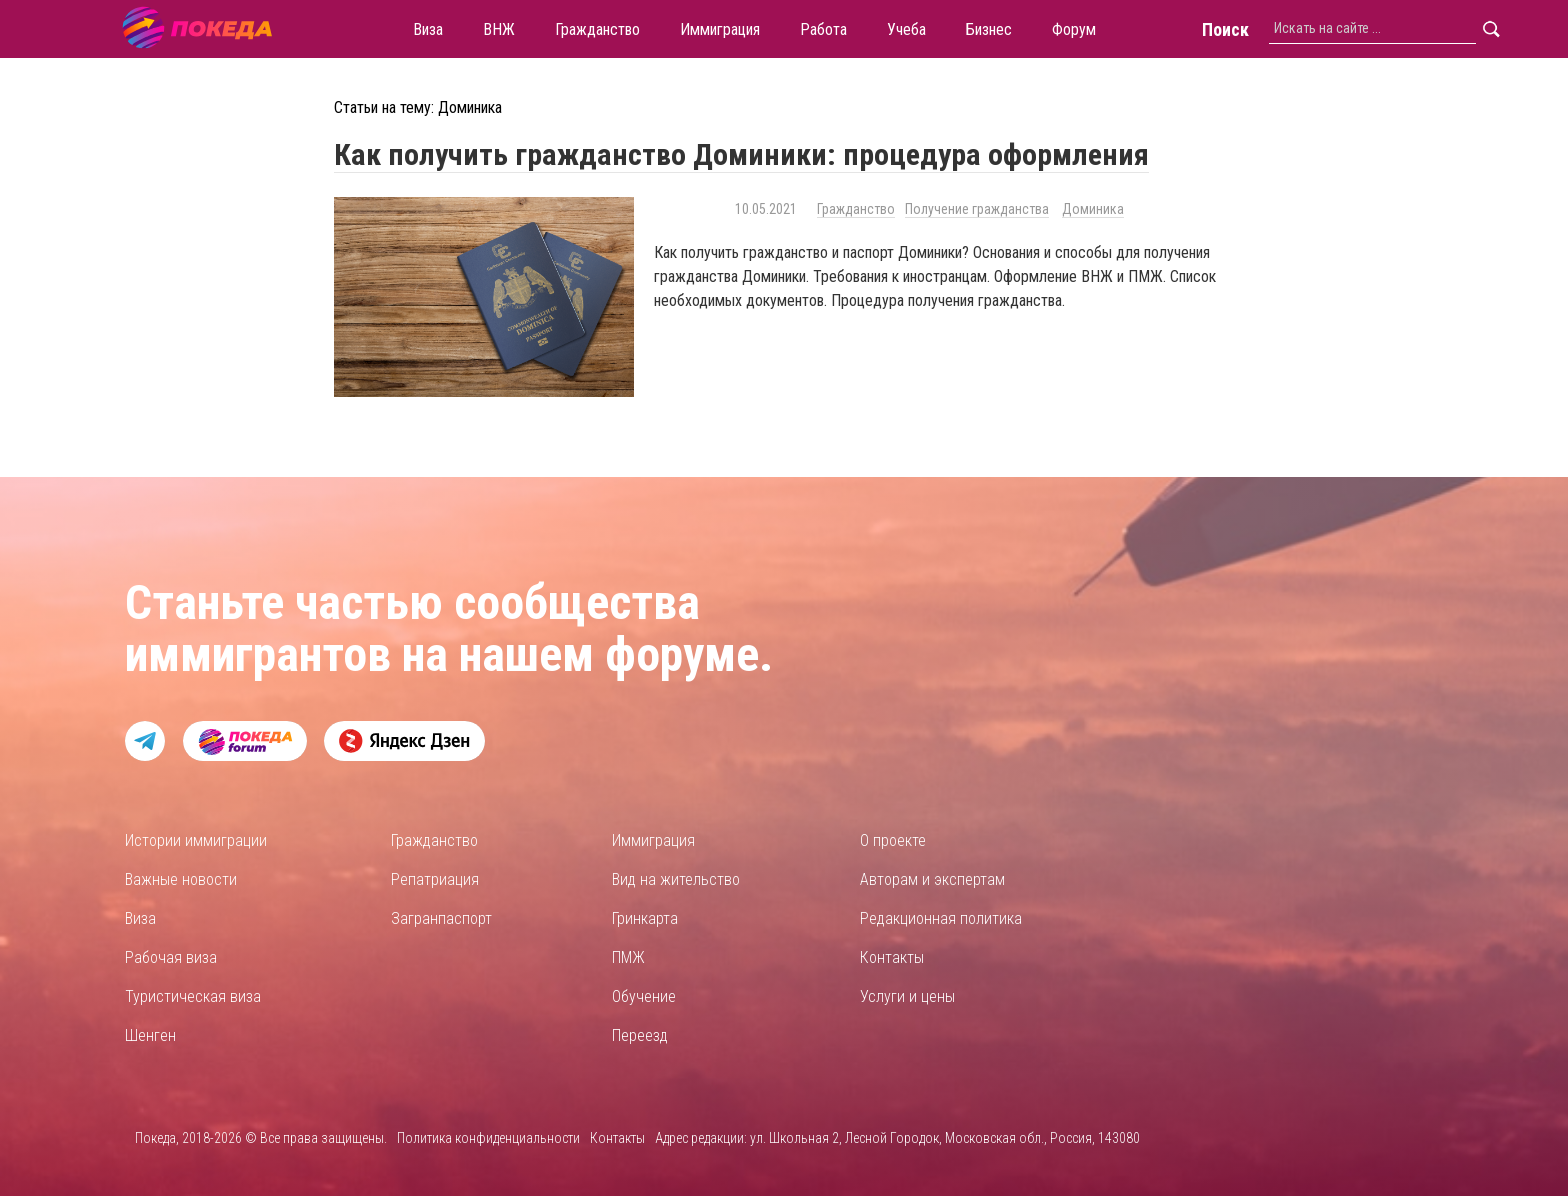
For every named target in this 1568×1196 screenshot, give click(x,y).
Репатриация (435, 879)
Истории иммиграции (196, 840)
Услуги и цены (907, 996)
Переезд (640, 1035)
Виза (140, 918)
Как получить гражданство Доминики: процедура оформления (741, 154)
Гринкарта (645, 918)
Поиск (1225, 29)
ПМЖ (628, 957)
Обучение (644, 996)
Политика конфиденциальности (488, 1138)
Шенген (150, 1035)
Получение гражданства (977, 209)
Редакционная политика (941, 918)
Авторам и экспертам (932, 879)
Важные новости (181, 879)
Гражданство (856, 209)
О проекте (893, 840)
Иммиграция (653, 840)
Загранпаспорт (441, 918)
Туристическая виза (193, 996)
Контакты (892, 957)
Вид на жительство (676, 879)
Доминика (1093, 209)
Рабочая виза (171, 957)
